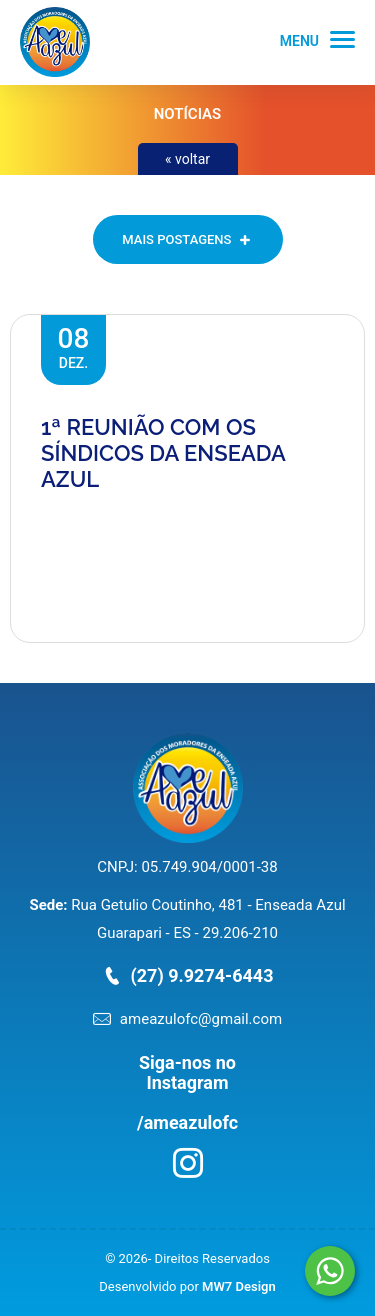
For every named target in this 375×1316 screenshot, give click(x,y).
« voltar (187, 159)
